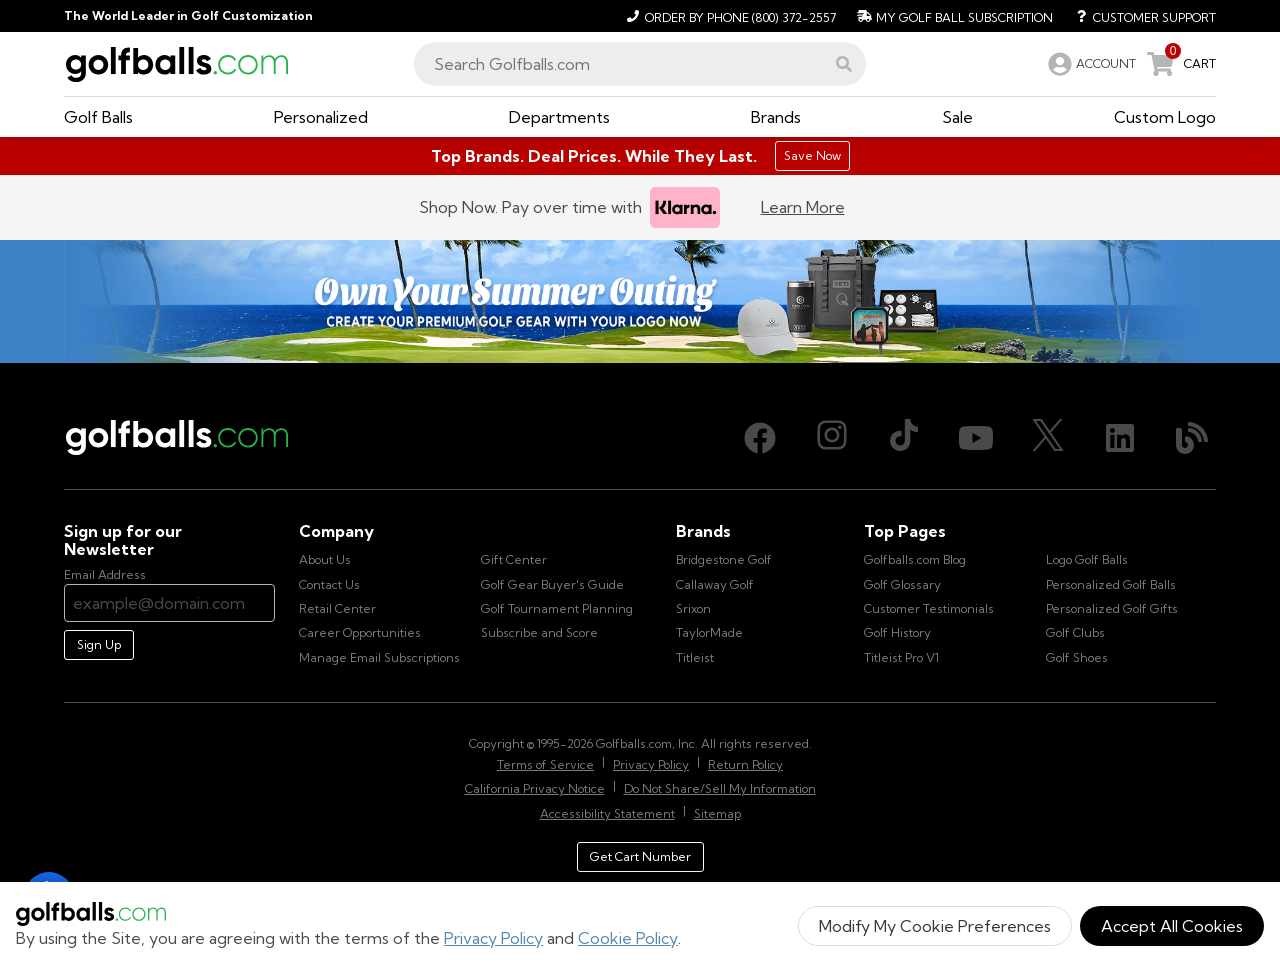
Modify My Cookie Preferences (935, 926)
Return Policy (745, 764)
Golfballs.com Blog (915, 559)
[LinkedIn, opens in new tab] (1120, 438)
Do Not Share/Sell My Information (720, 788)
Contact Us (329, 584)
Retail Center (337, 608)
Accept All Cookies (1172, 926)
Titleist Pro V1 (901, 657)
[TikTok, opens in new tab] (904, 438)
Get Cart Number (640, 856)
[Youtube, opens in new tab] (976, 438)
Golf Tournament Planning (557, 608)
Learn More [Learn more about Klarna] (803, 207)
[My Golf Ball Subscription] (952, 16)
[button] (844, 64)
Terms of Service (545, 764)
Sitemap (717, 813)
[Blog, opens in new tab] (1192, 438)
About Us (325, 559)
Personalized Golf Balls (1111, 584)
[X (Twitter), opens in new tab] (1048, 438)
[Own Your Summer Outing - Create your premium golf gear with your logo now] (640, 301)
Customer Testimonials (929, 608)
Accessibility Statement (607, 813)
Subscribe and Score (539, 632)
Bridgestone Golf (724, 559)
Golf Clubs (1075, 632)
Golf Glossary (902, 584)
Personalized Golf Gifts (1112, 608)
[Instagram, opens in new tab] (832, 438)
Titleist (695, 657)
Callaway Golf (715, 584)
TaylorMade (709, 632)
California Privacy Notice (535, 788)
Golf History (897, 632)
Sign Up (99, 644)
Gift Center (514, 559)
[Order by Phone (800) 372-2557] (728, 16)
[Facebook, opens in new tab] (760, 438)
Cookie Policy (628, 938)
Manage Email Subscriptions (379, 657)
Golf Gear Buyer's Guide (552, 584)
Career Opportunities (360, 632)
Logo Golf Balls (1087, 559)
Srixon (693, 608)
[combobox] (639, 64)
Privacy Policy (493, 938)
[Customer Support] (1138, 16)
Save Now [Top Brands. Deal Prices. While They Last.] (812, 155)
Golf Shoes (1077, 657)
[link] (1090, 64)
